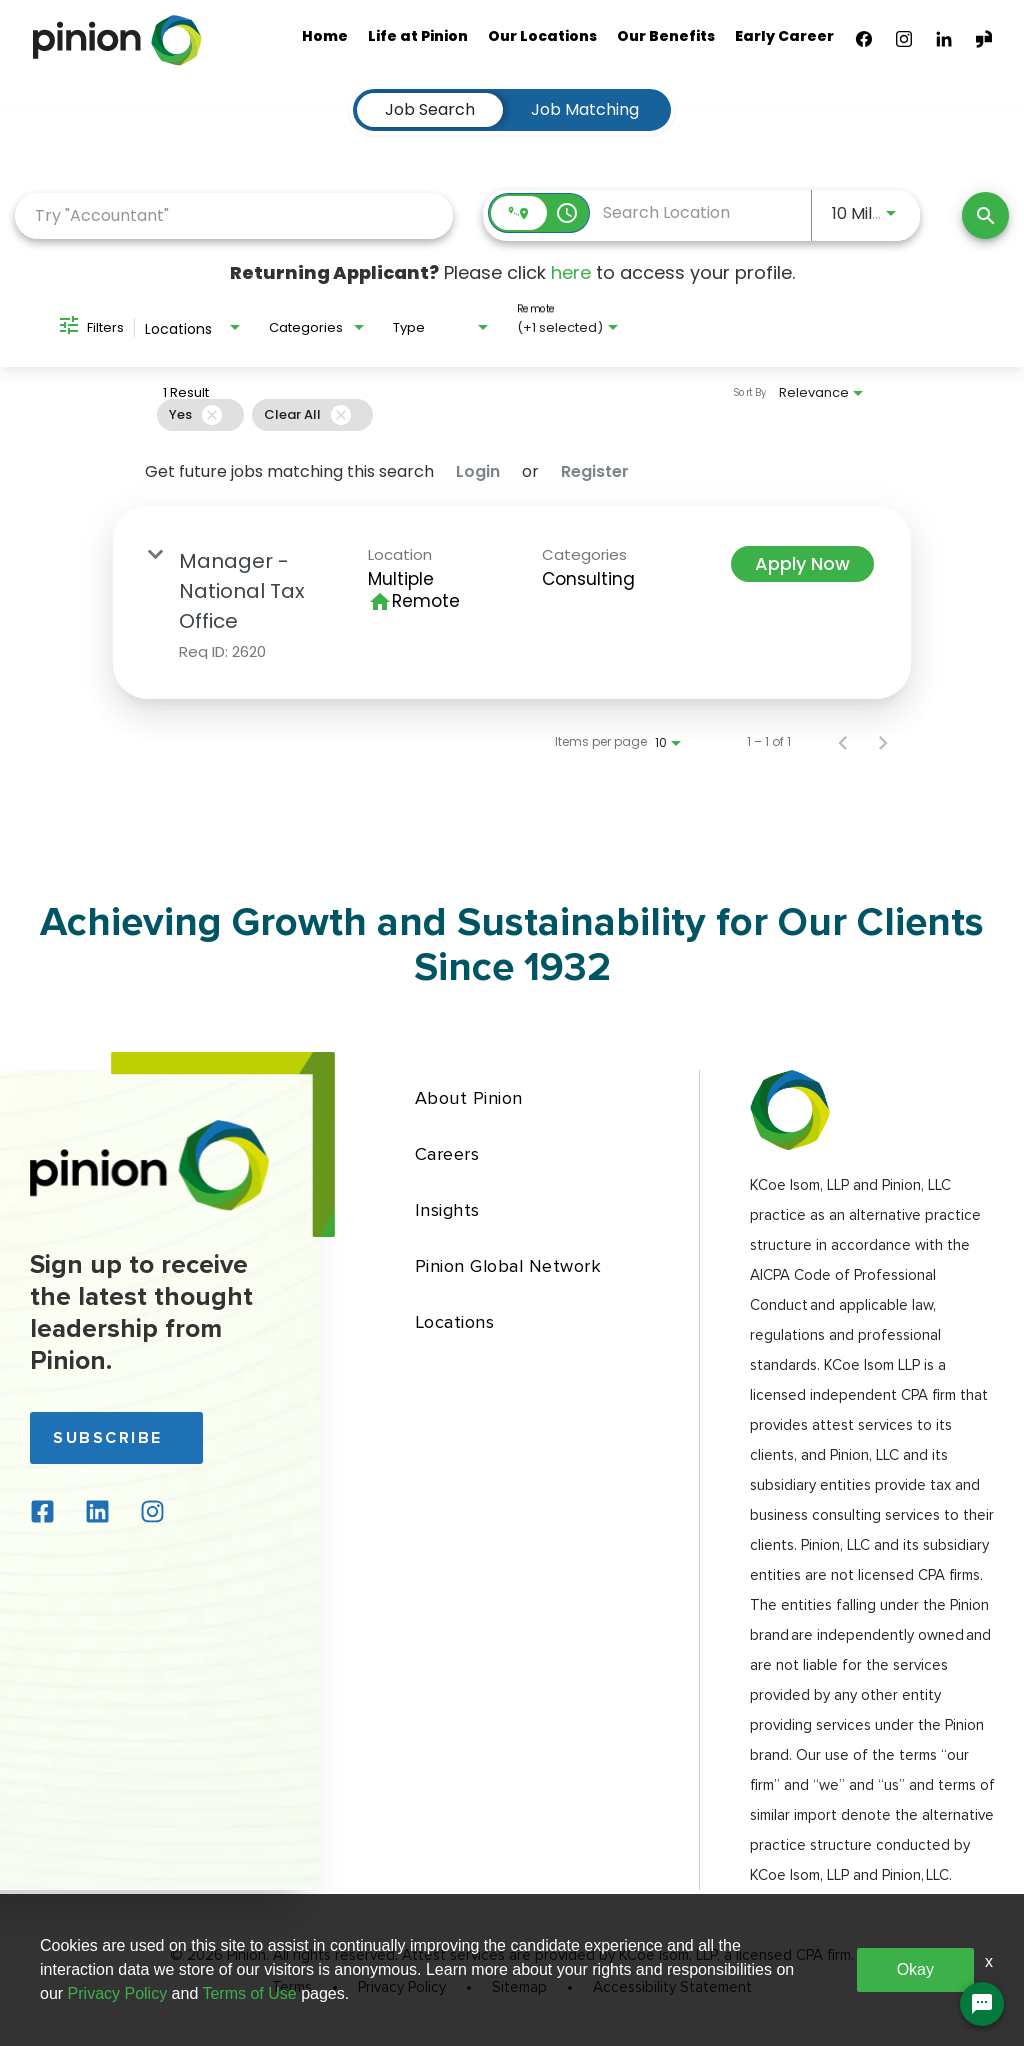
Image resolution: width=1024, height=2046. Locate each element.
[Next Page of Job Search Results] (883, 742)
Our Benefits (666, 36)
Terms (292, 1988)
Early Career (784, 36)
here (571, 272)
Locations (455, 1322)
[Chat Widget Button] (982, 2004)
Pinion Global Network (508, 1266)
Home (325, 36)
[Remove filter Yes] (212, 415)
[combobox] (234, 215)
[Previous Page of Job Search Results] (843, 742)
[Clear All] (341, 415)
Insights (447, 1210)
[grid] (468, 415)
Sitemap (519, 1988)
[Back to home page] (150, 1205)
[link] (512, 602)
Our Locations (542, 36)
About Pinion (469, 1098)
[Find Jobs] (985, 215)
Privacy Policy (402, 1988)
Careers (447, 1154)
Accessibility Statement (672, 1988)
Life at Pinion (418, 36)
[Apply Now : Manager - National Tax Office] (802, 564)
